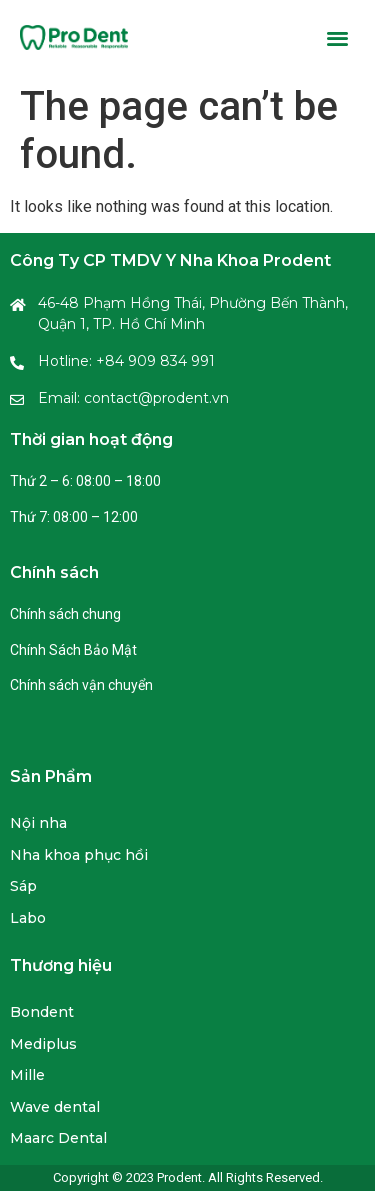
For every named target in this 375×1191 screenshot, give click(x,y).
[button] (338, 37)
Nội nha (38, 823)
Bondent (42, 1012)
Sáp (23, 886)
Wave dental (55, 1107)
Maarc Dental (58, 1138)
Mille (27, 1075)
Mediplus (43, 1044)
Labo (28, 918)
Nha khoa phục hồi (79, 855)
